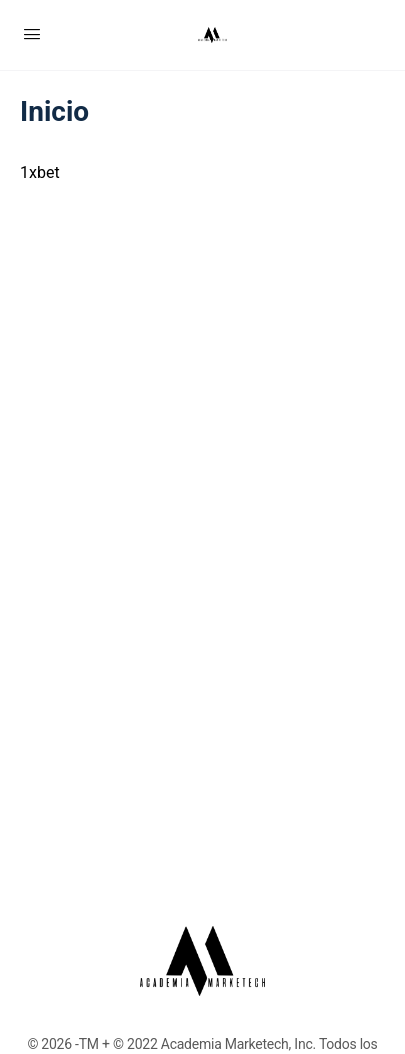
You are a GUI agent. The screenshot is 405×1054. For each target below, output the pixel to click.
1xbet (40, 172)
